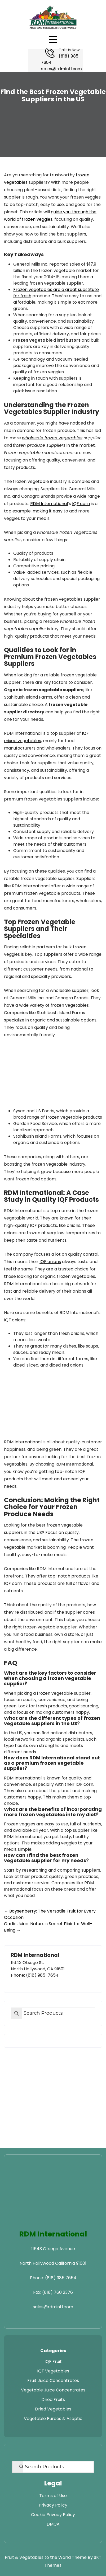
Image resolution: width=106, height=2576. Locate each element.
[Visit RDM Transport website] (32, 2217)
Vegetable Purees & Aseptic (53, 2418)
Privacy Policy (53, 2505)
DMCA (53, 2524)
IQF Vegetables (53, 2371)
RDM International (49, 504)
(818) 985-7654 (42, 1975)
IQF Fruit (53, 2361)
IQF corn (81, 504)
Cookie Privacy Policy (53, 2515)
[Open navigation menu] (53, 39)
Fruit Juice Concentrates (53, 2380)
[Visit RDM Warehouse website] (74, 2217)
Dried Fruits (53, 2399)
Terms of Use (53, 2496)
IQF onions (50, 1262)
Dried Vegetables (53, 2409)
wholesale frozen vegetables (52, 438)
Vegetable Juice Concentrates (53, 2390)
